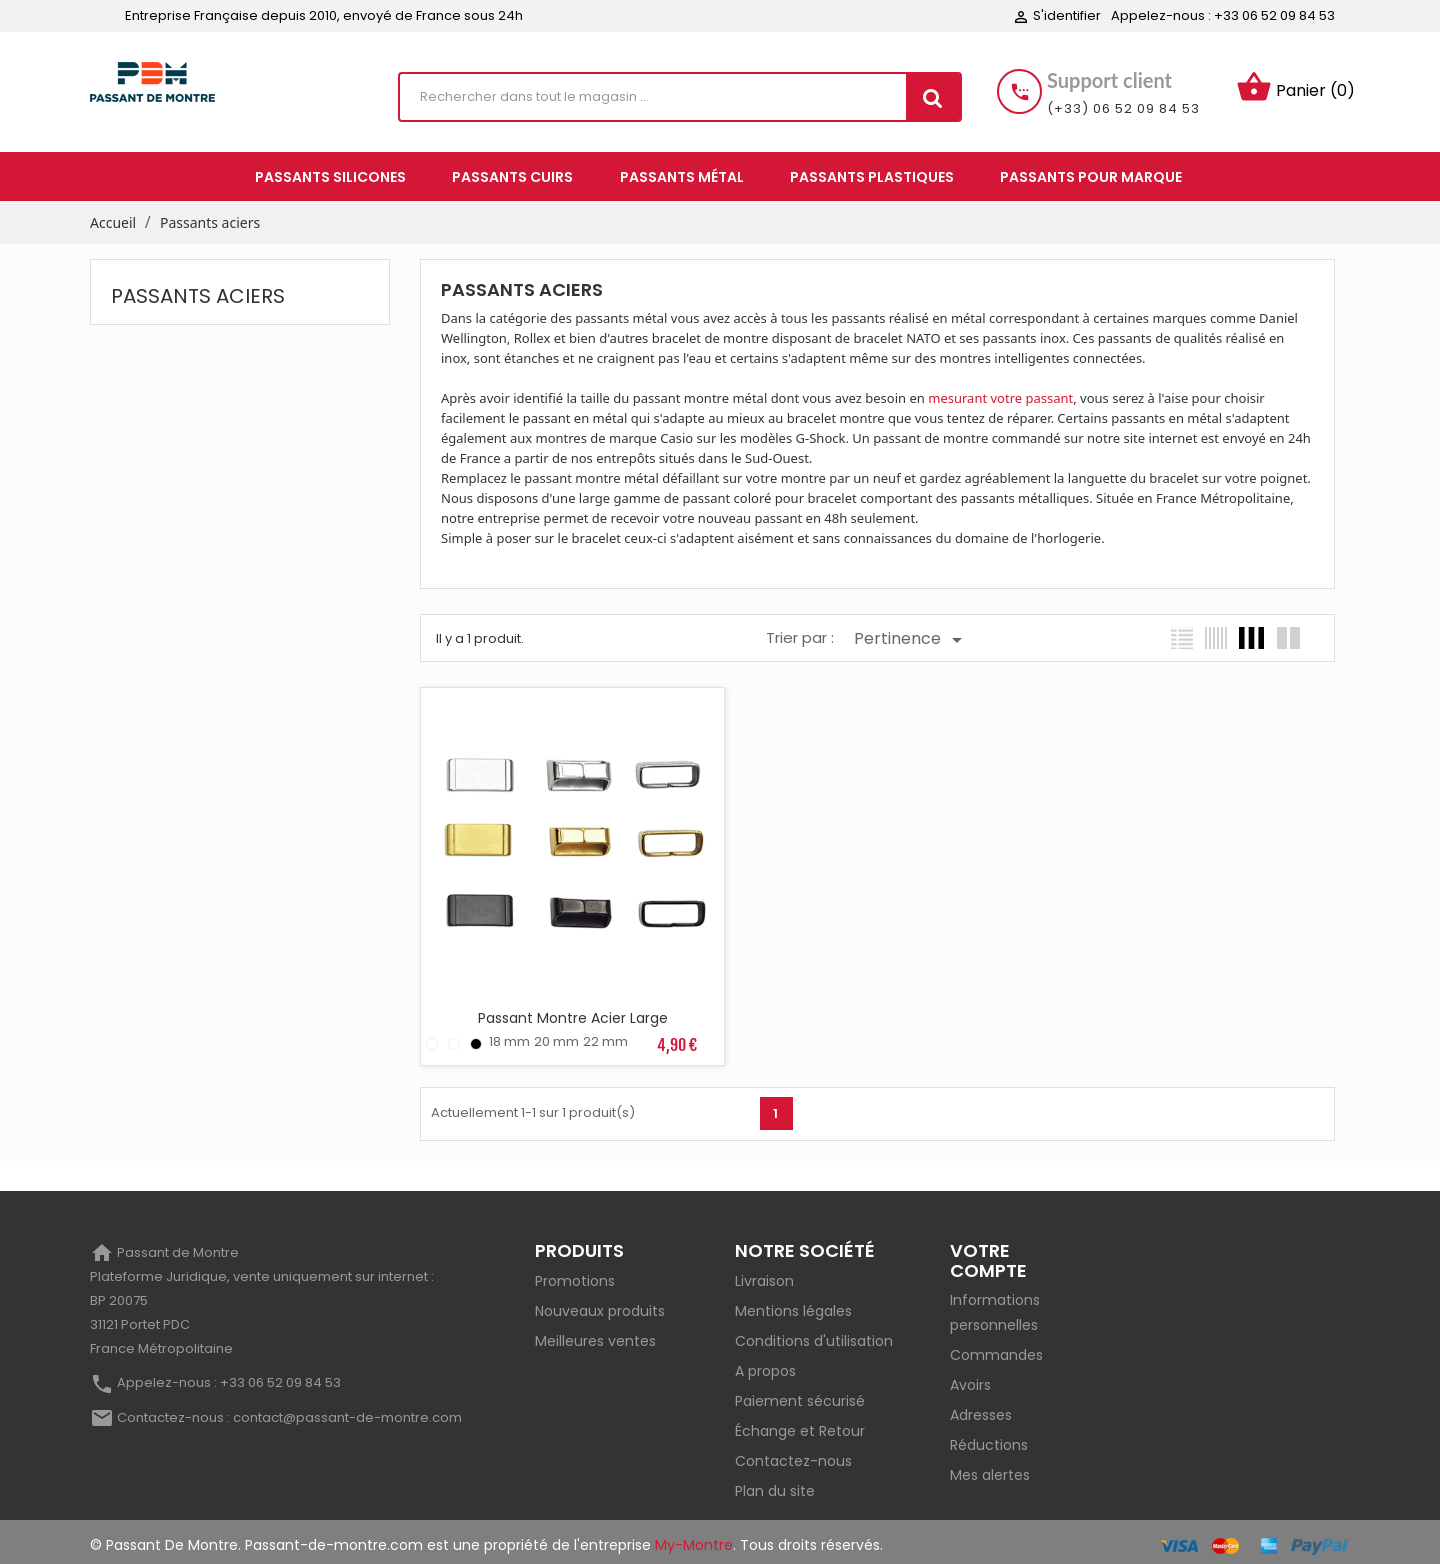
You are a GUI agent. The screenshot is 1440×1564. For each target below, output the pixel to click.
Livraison (764, 1274)
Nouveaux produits (600, 1304)
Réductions (989, 1439)
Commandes (996, 1349)
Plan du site (775, 1484)
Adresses (981, 1409)
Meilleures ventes (595, 1334)
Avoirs (970, 1379)
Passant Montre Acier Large (569, 1011)
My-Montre (694, 1538)
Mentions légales (793, 1304)
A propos (765, 1364)
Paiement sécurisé (800, 1394)
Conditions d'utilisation (814, 1334)
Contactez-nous (793, 1454)
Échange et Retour (800, 1424)
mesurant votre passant (1000, 398)
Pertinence (911, 639)
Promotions (575, 1274)
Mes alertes (990, 1469)
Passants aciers (198, 296)
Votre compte (988, 1253)
